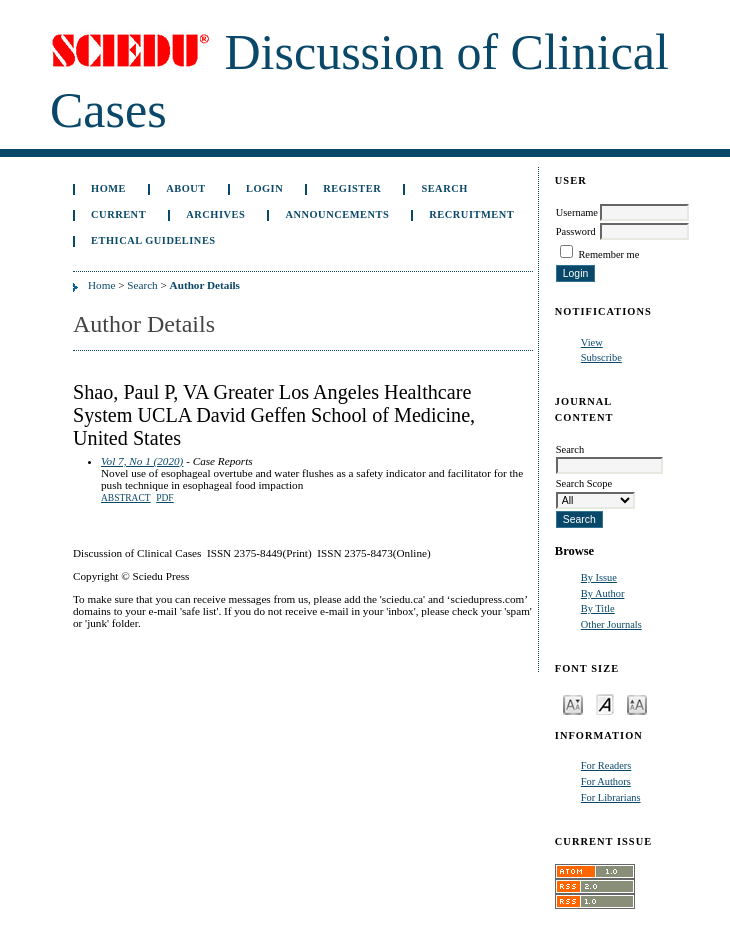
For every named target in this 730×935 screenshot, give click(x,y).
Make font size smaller (573, 703)
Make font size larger (637, 703)
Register (352, 188)
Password (576, 231)
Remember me (608, 254)
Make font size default (605, 703)
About (186, 188)
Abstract (126, 498)
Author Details (205, 285)
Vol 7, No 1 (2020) (142, 461)
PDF (164, 498)
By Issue (599, 577)
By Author (603, 593)
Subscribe (601, 357)
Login (264, 188)
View (592, 342)
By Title (598, 608)
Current (118, 214)
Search (444, 188)
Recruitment (471, 214)
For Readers (606, 765)
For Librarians (611, 797)
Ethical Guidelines (153, 240)
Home (108, 188)
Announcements (337, 214)
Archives (215, 214)
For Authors (606, 781)
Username (577, 212)
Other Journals (611, 624)
